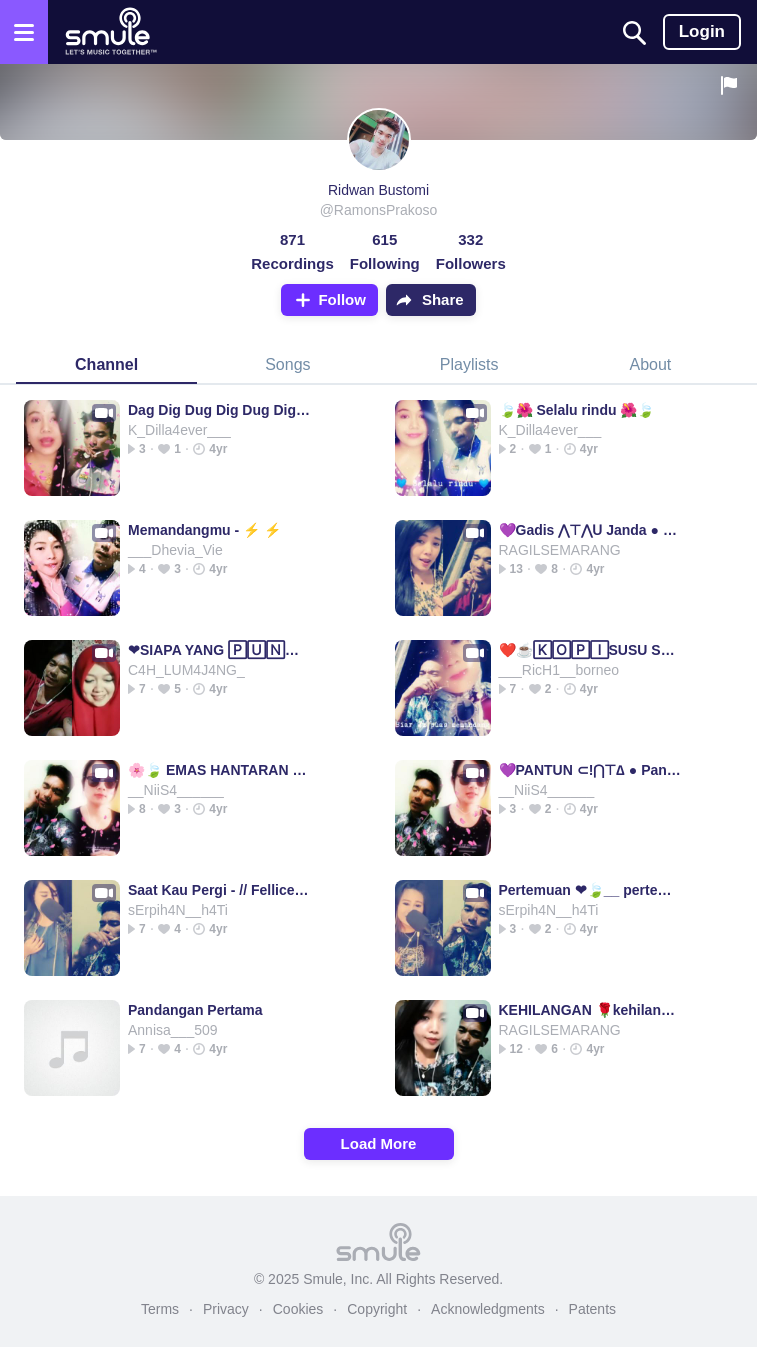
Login (702, 31)
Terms (160, 1309)
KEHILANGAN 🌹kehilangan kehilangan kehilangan (590, 1010)
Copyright (377, 1309)
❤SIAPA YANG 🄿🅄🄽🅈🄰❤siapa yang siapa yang (219, 650)
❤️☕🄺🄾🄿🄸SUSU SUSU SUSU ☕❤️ (590, 650)
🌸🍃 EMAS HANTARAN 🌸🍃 (219, 770)
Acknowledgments (488, 1309)
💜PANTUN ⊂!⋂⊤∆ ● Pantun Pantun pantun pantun (590, 770)
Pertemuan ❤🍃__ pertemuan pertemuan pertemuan (590, 890)
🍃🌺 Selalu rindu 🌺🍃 (577, 410)
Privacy (226, 1309)
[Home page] (110, 32)
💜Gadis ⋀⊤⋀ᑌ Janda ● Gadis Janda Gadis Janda (590, 530)
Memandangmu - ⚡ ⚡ (204, 530)
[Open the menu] (24, 32)
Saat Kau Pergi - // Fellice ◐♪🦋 (219, 890)
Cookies (298, 1309)
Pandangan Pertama (195, 1010)
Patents (592, 1309)
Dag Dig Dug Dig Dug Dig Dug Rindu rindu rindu (219, 410)
